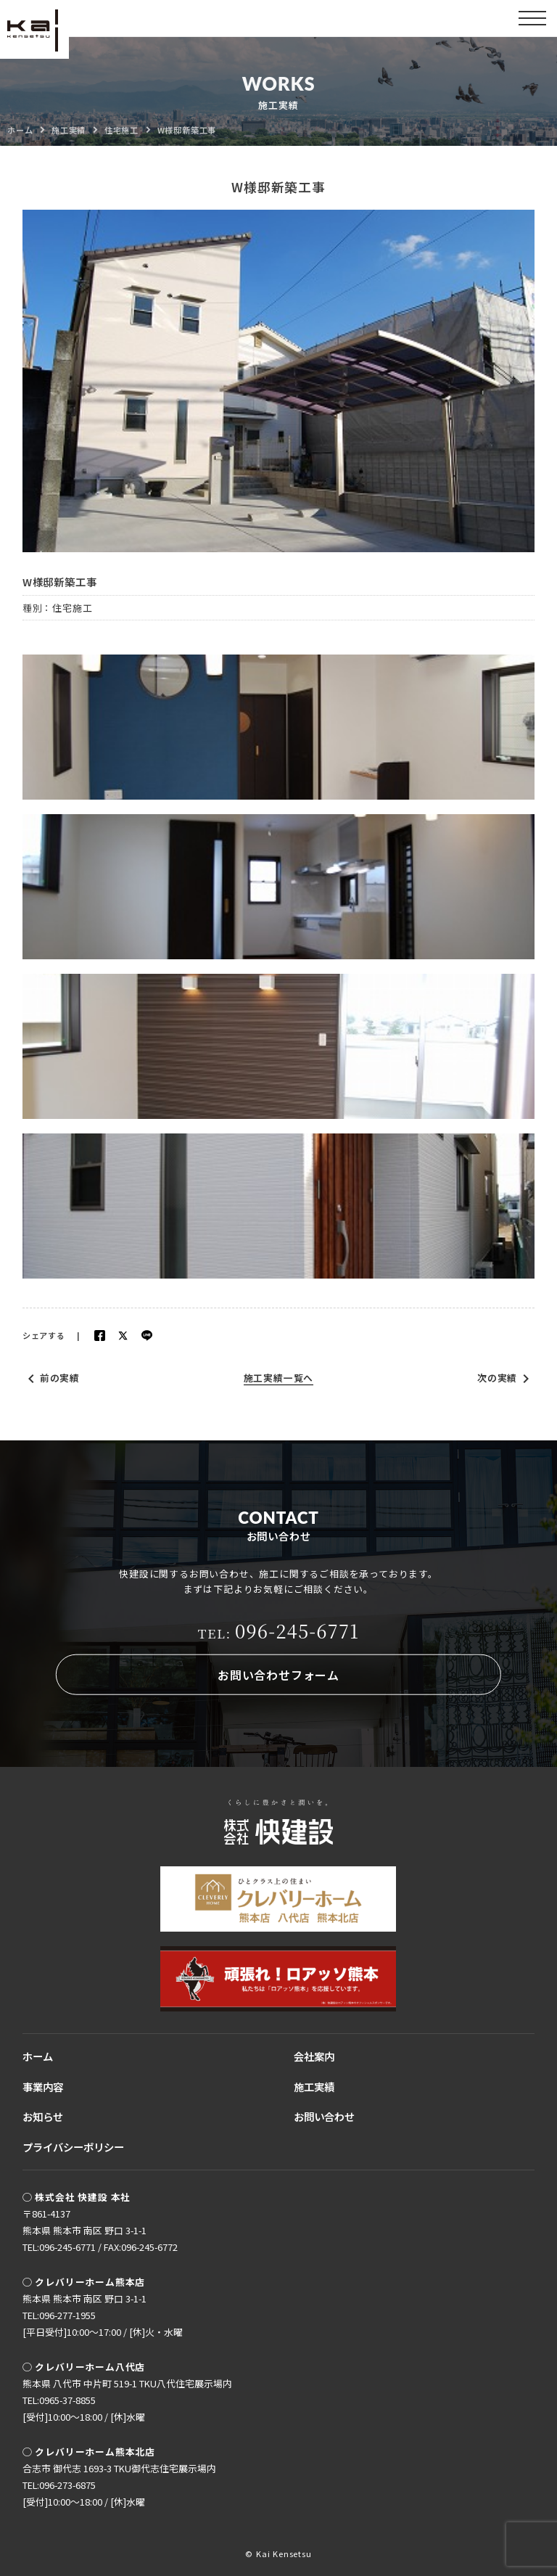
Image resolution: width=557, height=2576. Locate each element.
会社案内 (314, 2056)
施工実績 (314, 2086)
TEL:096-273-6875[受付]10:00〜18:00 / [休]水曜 (83, 2493)
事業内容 (42, 2086)
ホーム (37, 2056)
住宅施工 (72, 608)
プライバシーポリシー (73, 2146)
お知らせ (42, 2116)
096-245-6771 (279, 1630)
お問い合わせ (324, 2116)
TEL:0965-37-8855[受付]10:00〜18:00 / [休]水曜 (83, 2408)
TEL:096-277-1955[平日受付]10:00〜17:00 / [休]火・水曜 (102, 2323)
